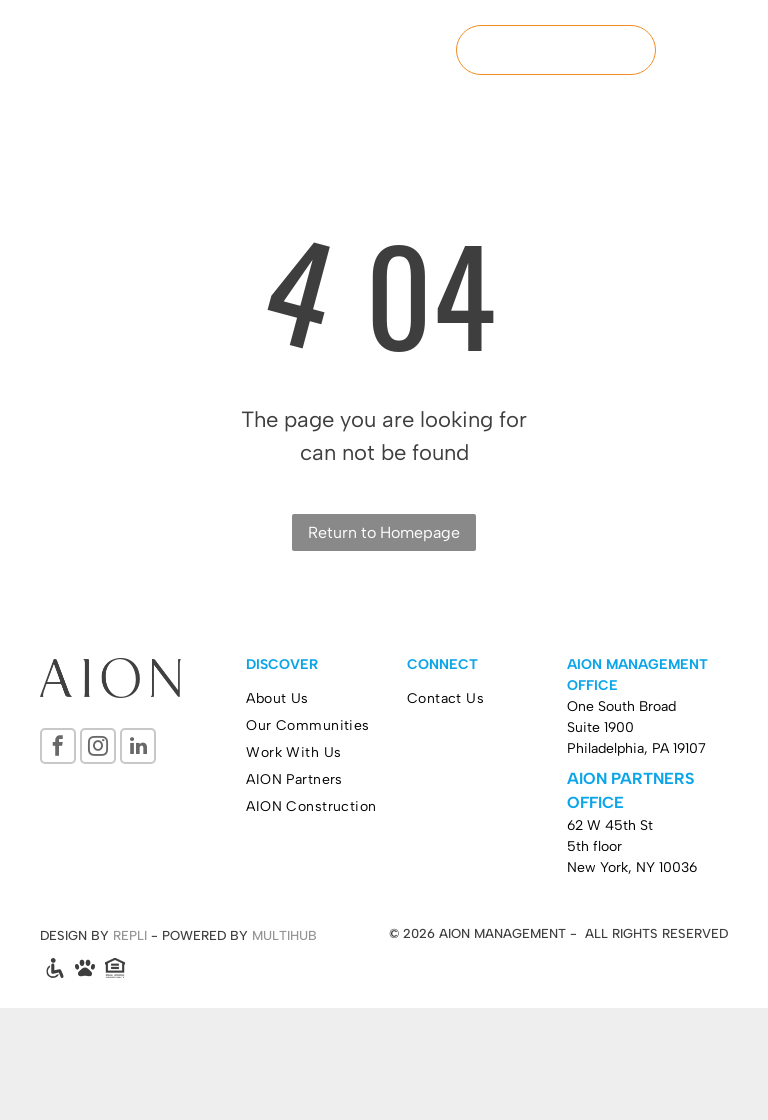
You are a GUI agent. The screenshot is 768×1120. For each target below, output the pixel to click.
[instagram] (98, 748)
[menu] (724, 50)
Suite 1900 (600, 727)
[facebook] (58, 748)
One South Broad (621, 706)
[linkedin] (138, 748)
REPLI (130, 935)
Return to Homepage (384, 532)
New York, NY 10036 (632, 867)
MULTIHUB (284, 935)
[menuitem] (326, 698)
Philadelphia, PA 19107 (636, 748)
